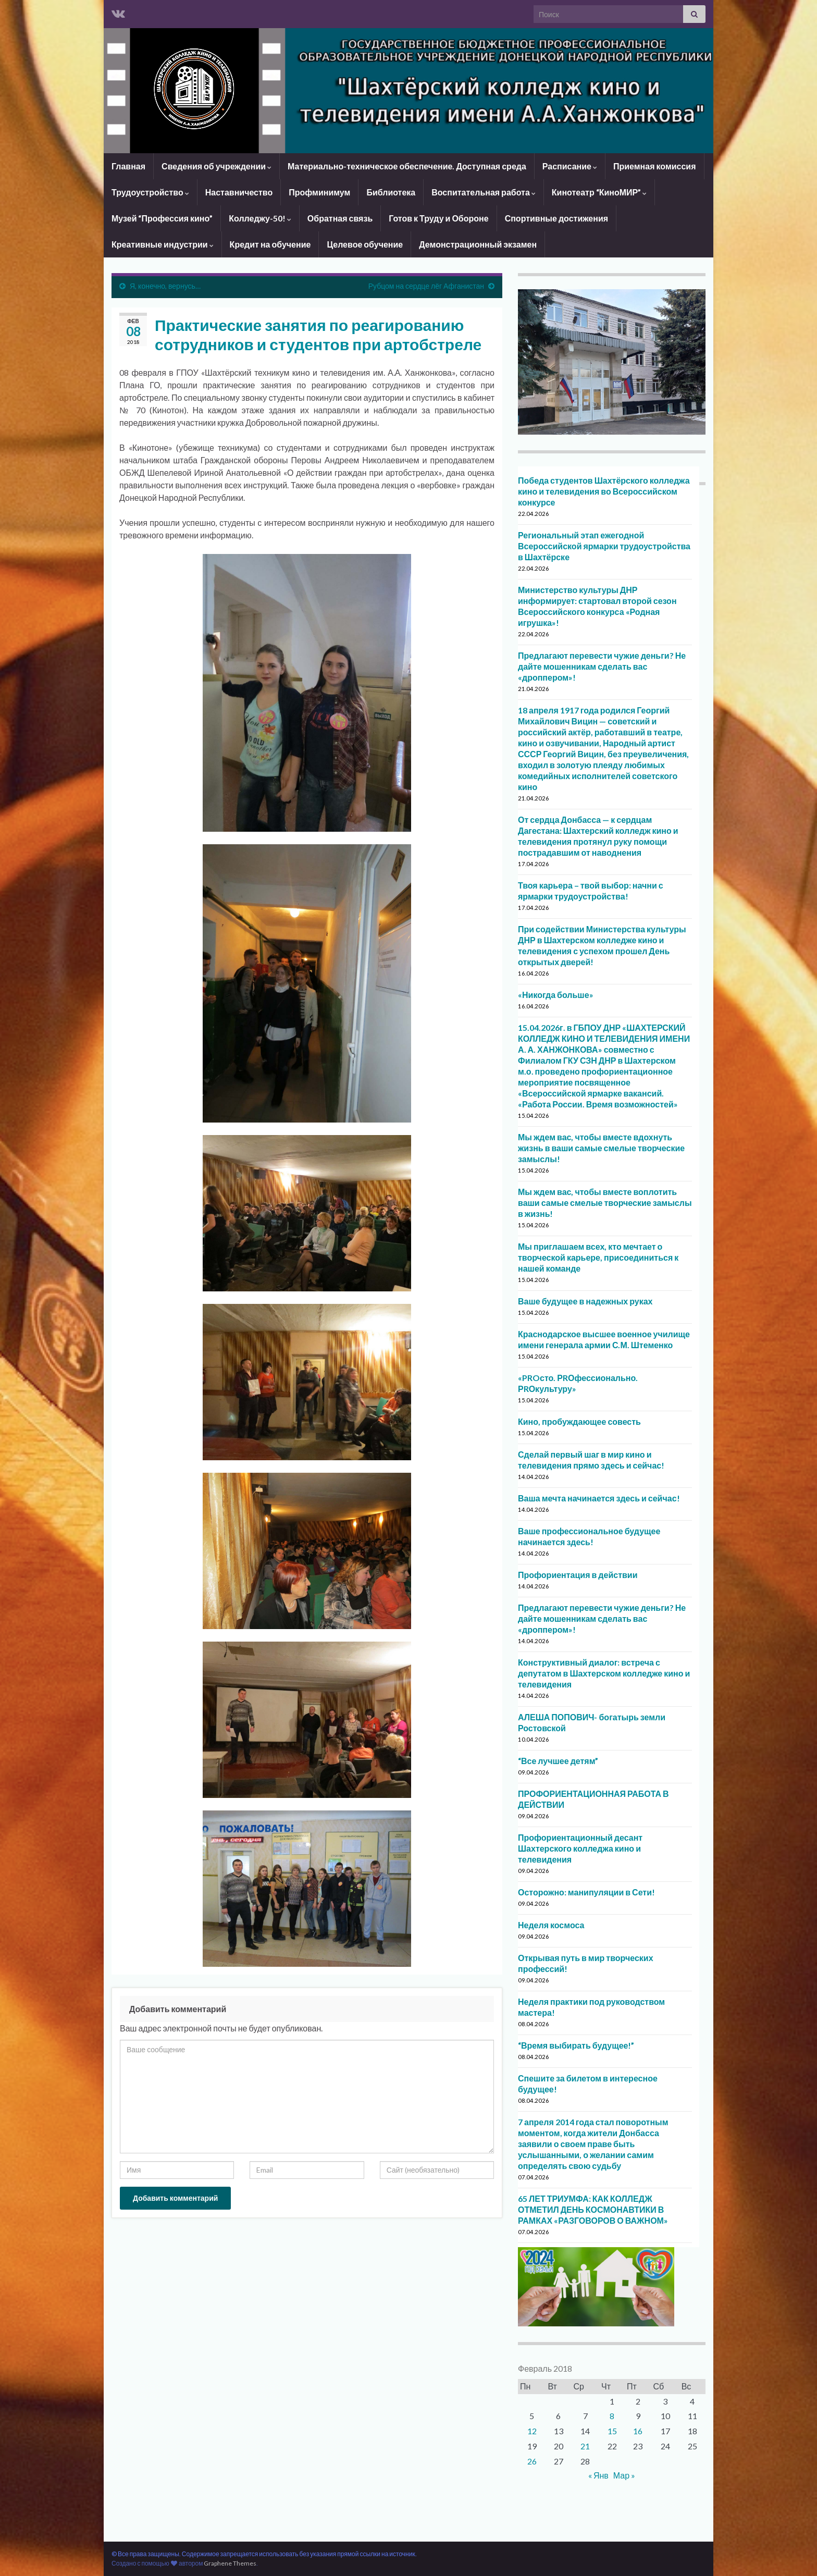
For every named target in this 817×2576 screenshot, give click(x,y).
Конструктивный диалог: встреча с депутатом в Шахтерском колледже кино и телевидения (604, 1673)
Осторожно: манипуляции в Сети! (586, 1892)
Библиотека (390, 192)
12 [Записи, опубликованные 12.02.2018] (532, 2431)
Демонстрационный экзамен (478, 244)
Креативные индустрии (163, 244)
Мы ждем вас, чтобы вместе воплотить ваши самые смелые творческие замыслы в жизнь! (605, 1202)
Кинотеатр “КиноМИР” (599, 192)
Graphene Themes (230, 2563)
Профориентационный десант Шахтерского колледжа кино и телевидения (580, 1848)
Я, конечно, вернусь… (165, 285)
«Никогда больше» (555, 995)
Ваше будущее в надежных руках (585, 1301)
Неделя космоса (551, 1925)
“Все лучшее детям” (558, 1761)
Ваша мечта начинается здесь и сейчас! (599, 1498)
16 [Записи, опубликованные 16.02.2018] (637, 2431)
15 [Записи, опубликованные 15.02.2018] (612, 2431)
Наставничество (239, 192)
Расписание (569, 166)
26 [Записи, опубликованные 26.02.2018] (532, 2461)
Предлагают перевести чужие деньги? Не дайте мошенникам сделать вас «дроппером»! (602, 666)
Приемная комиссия (654, 166)
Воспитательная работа (483, 192)
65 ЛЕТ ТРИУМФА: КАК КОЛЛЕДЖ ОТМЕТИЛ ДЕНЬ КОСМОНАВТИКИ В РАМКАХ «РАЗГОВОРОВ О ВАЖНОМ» (593, 2209)
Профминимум (319, 192)
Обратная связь (340, 218)
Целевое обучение (365, 244)
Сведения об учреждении (216, 166)
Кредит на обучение (270, 244)
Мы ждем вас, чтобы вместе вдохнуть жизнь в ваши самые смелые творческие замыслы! (601, 1148)
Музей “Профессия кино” (162, 218)
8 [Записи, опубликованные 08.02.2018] (612, 2416)
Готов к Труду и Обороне (438, 218)
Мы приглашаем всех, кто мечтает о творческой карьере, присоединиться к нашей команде (598, 1257)
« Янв (598, 2475)
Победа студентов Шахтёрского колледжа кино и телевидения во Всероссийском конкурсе (604, 491)
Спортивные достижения (556, 218)
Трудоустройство (150, 192)
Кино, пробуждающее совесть (579, 1421)
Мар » (624, 2475)
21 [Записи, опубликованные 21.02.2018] (585, 2446)
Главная (128, 166)
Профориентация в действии (578, 1575)
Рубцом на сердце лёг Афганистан (426, 285)
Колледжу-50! (260, 218)
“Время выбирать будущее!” (576, 2045)
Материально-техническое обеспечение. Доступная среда (407, 166)
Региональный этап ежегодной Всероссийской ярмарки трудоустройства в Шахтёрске (604, 546)
